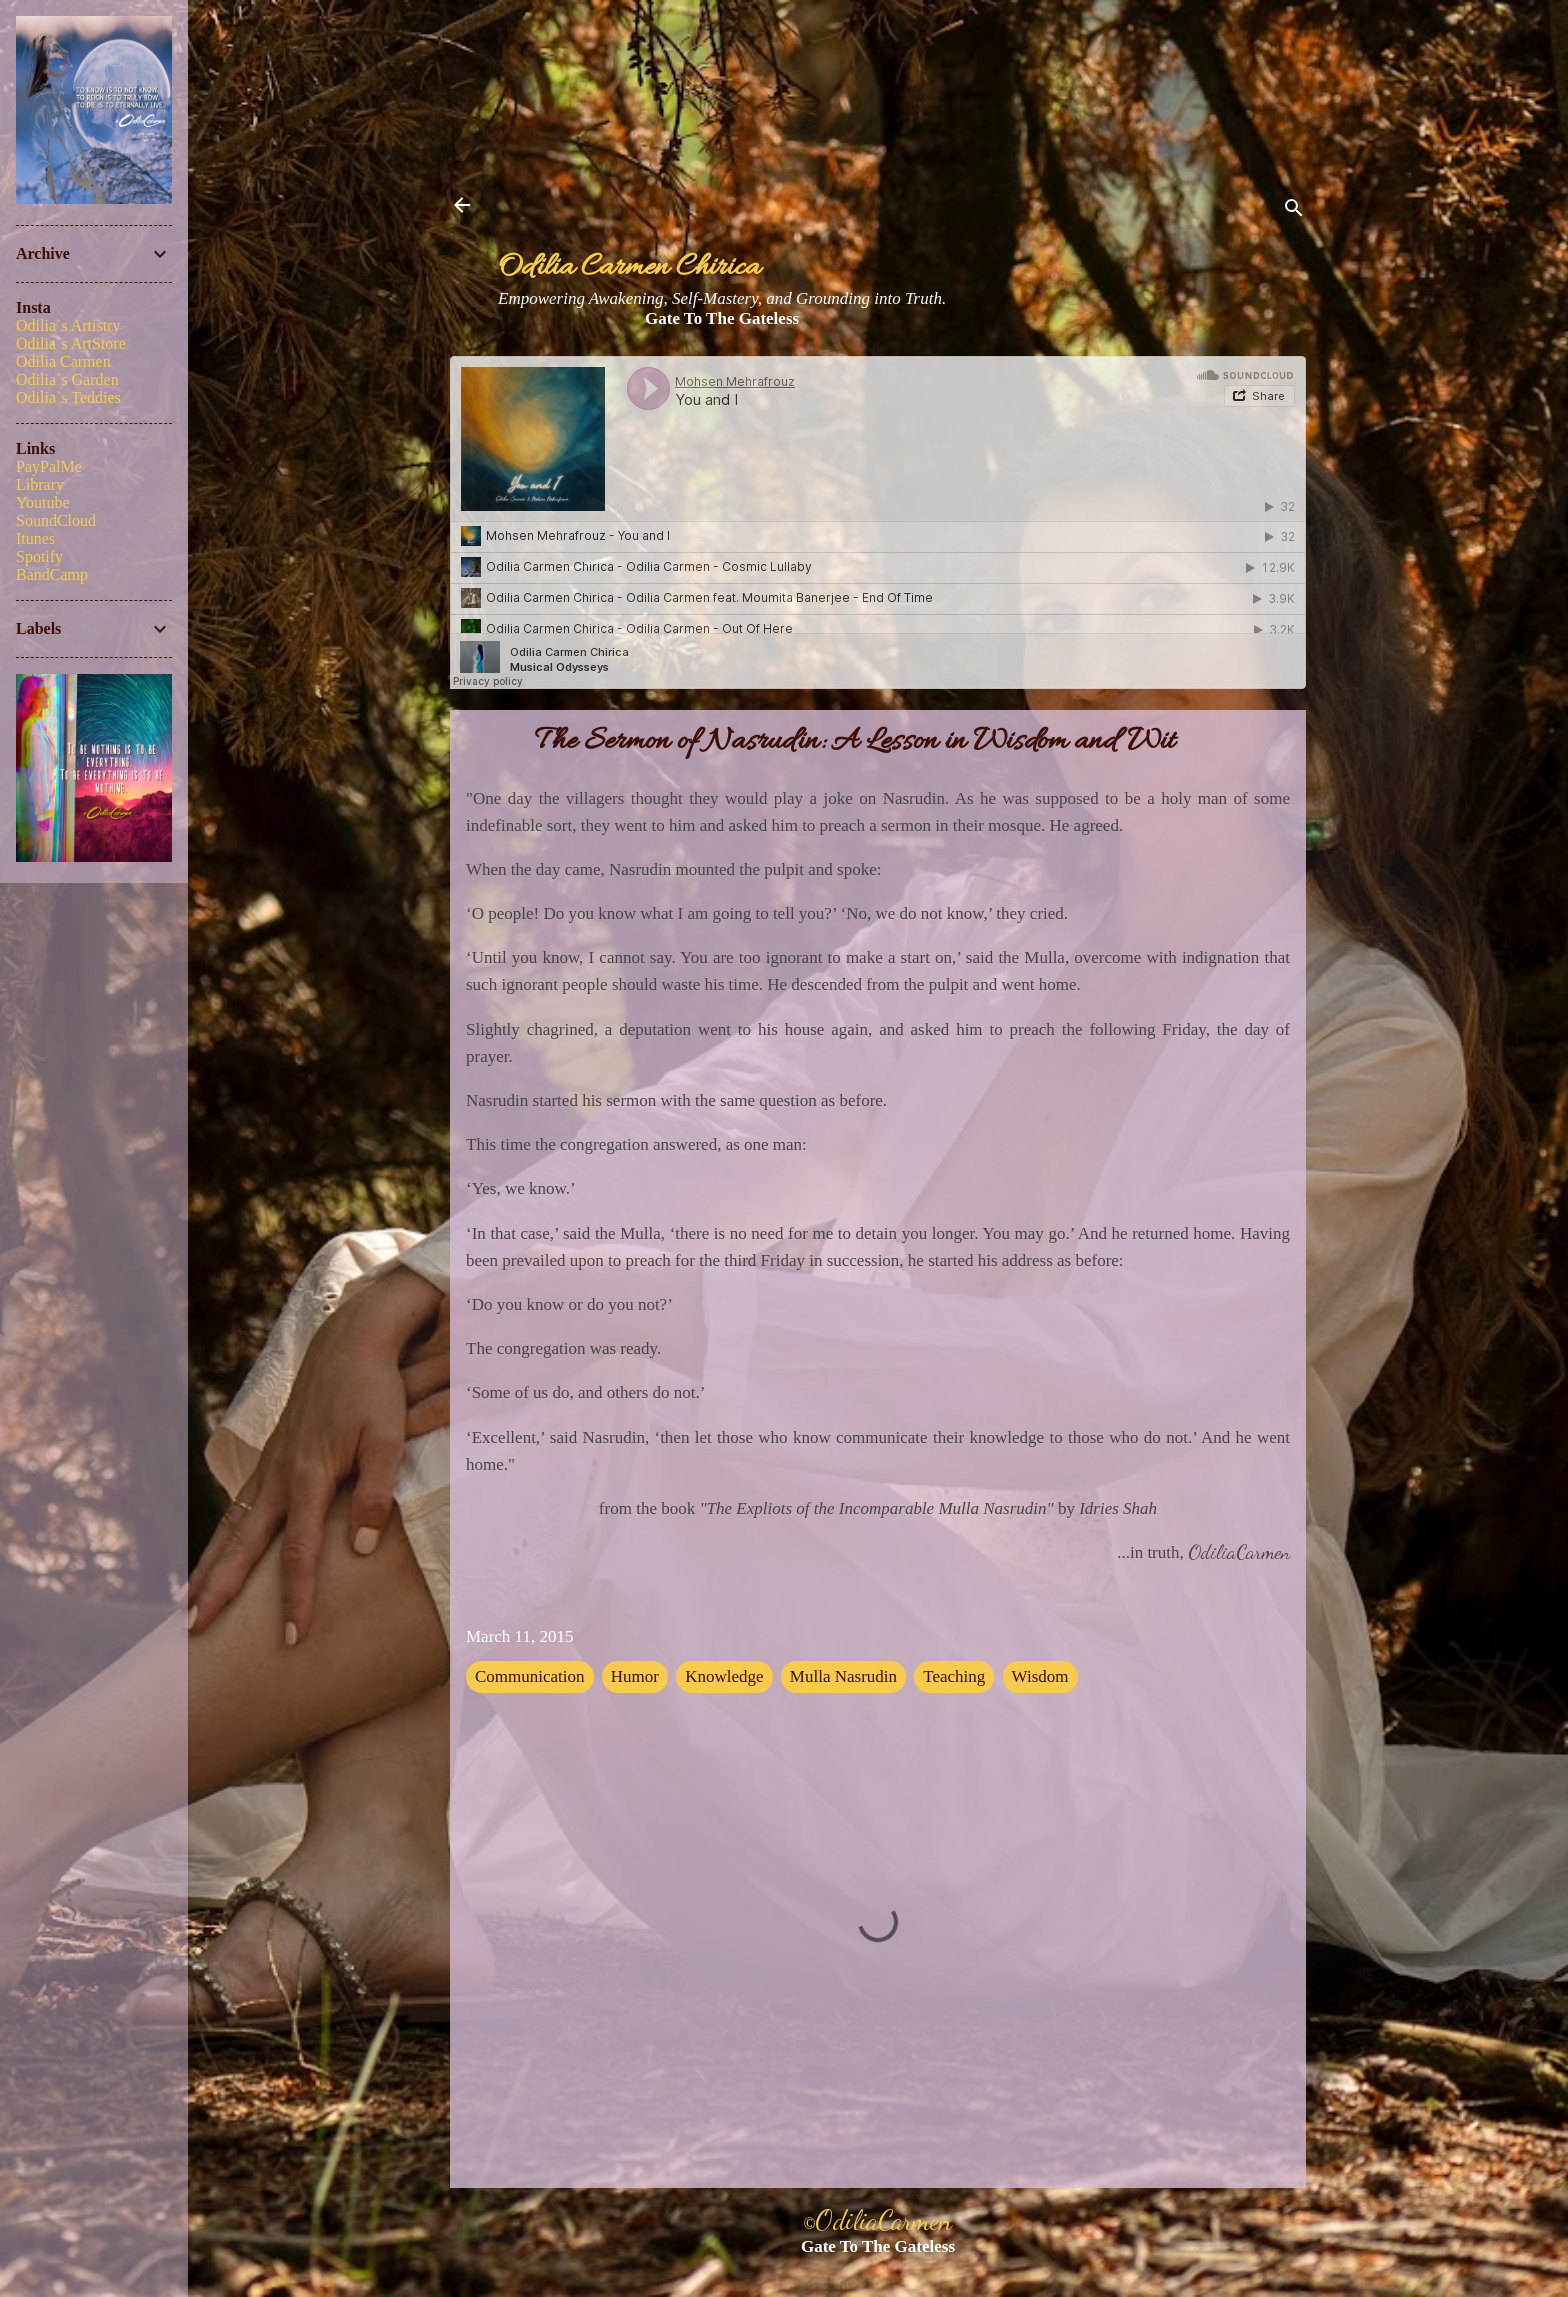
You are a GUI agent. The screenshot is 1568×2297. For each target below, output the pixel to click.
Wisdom (1040, 1676)
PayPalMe (49, 466)
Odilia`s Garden (67, 379)
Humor (635, 1676)
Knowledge (724, 1676)
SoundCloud (56, 520)
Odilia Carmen (63, 361)
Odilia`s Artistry (68, 325)
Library (40, 484)
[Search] (1294, 211)
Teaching (954, 1676)
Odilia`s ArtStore (71, 343)
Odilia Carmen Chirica (629, 268)
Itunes (35, 538)
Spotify (39, 556)
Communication (530, 1676)
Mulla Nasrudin (843, 1676)
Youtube (43, 502)
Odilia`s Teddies (68, 397)
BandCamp (52, 574)
